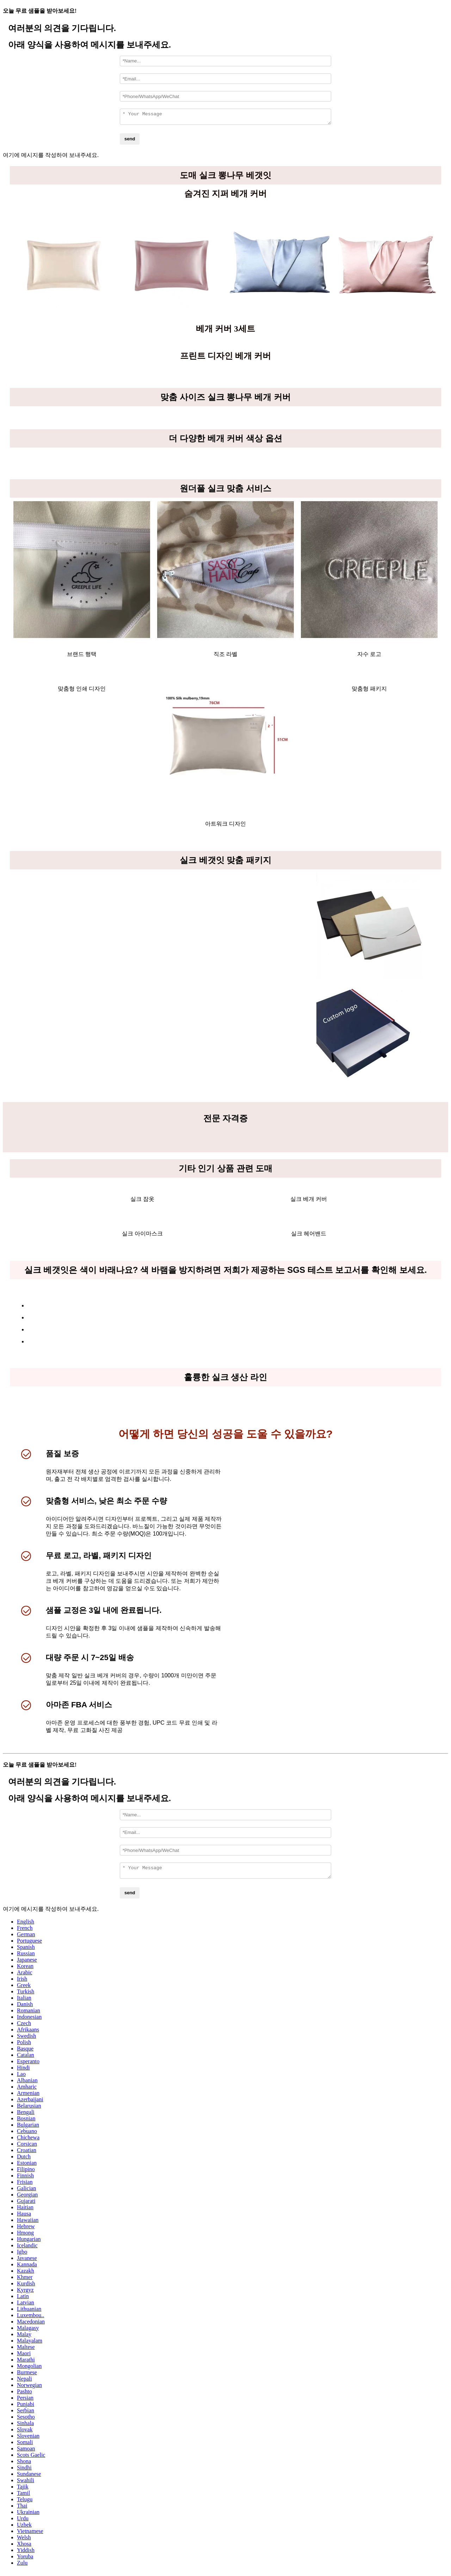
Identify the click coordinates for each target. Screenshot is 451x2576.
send (129, 141)
